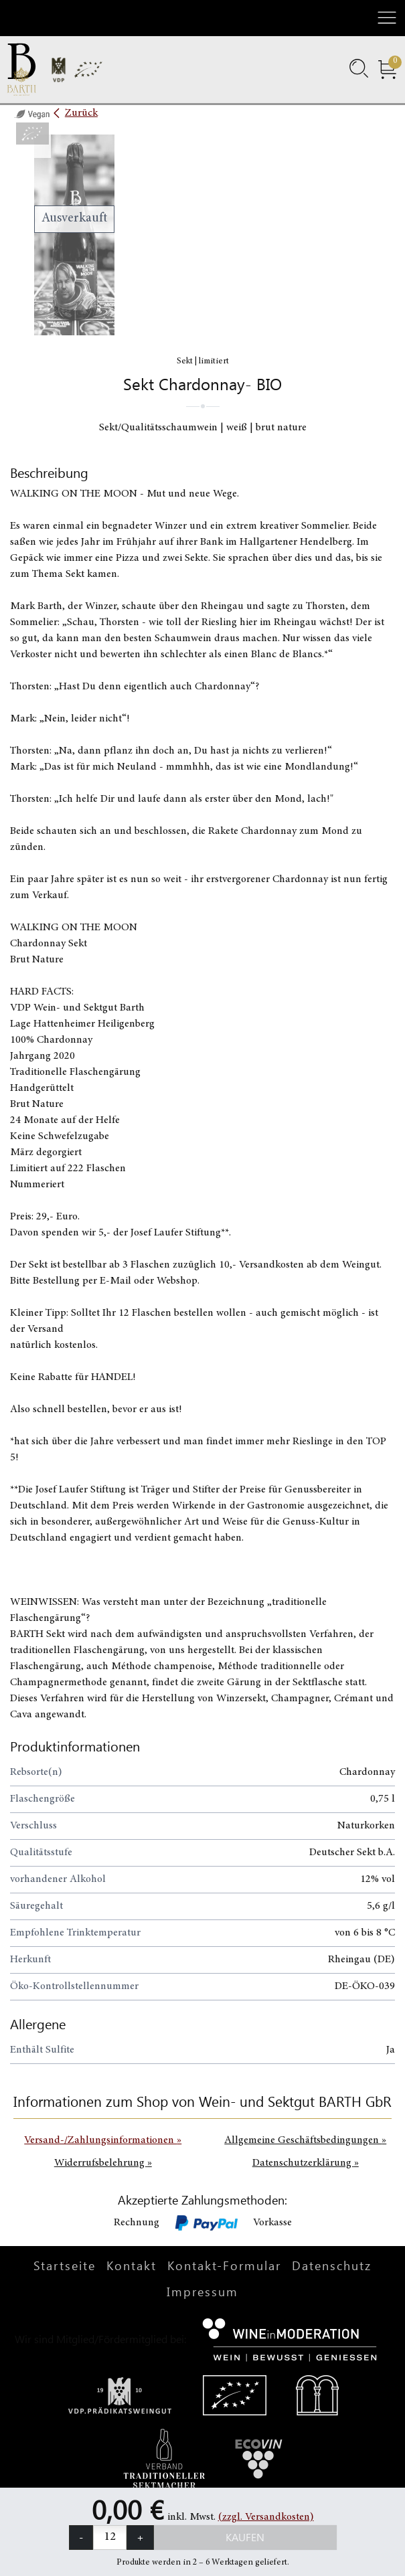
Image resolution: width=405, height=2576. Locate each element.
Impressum (202, 2292)
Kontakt (131, 2265)
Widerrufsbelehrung (103, 2163)
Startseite (64, 2265)
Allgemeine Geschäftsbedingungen (305, 2140)
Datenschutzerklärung (305, 2163)
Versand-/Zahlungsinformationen (102, 2140)
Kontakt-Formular (224, 2265)
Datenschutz (332, 2265)
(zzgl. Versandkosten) (266, 2517)
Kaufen (245, 2537)
